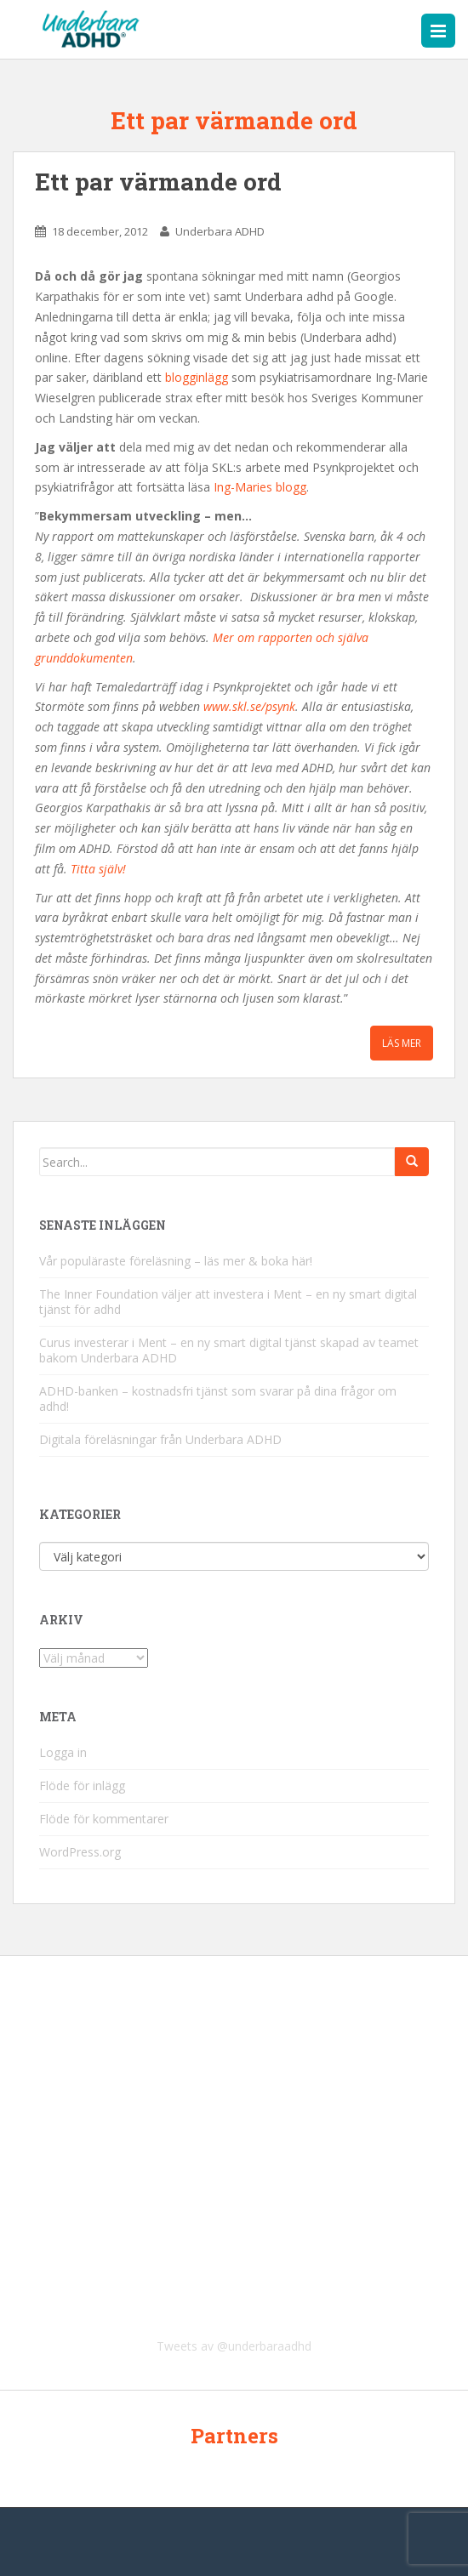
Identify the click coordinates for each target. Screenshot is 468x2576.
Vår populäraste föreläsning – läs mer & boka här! (175, 1261)
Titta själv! (98, 869)
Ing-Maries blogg (260, 487)
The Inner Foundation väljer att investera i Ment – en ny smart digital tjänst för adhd (228, 1301)
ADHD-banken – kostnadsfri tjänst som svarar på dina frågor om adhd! (218, 1398)
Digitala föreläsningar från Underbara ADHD (160, 1439)
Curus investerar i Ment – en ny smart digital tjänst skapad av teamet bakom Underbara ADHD (229, 1350)
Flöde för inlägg (82, 1785)
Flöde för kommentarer (103, 1819)
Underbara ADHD (220, 231)
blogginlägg (196, 377)
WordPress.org (80, 1852)
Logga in (63, 1752)
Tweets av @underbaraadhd (234, 2346)
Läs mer (401, 1043)
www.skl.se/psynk (249, 706)
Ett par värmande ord (158, 181)
